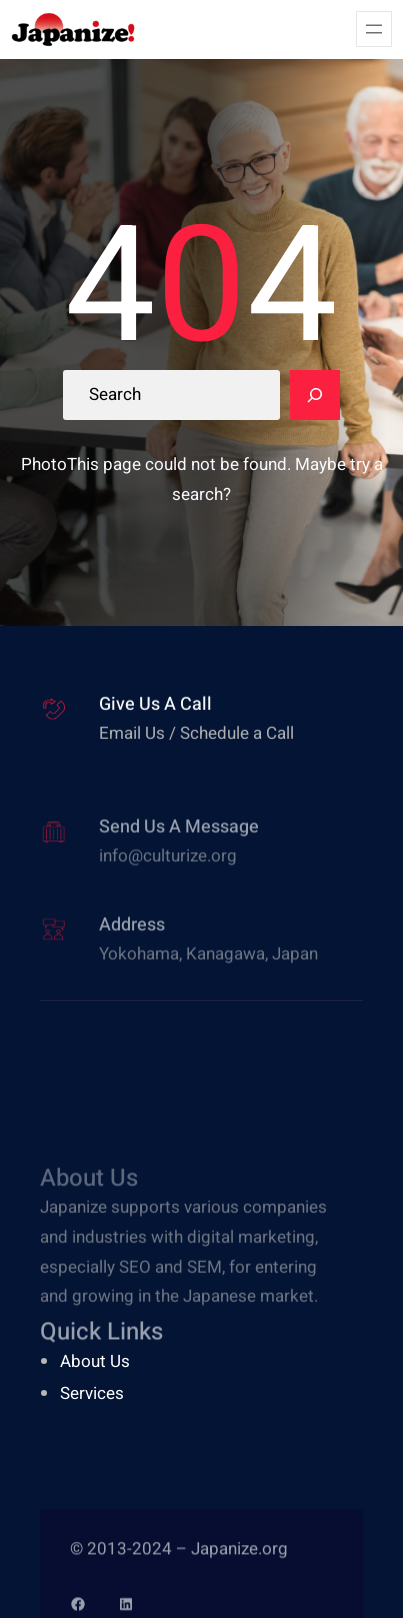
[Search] (315, 395)
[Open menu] (374, 29)
